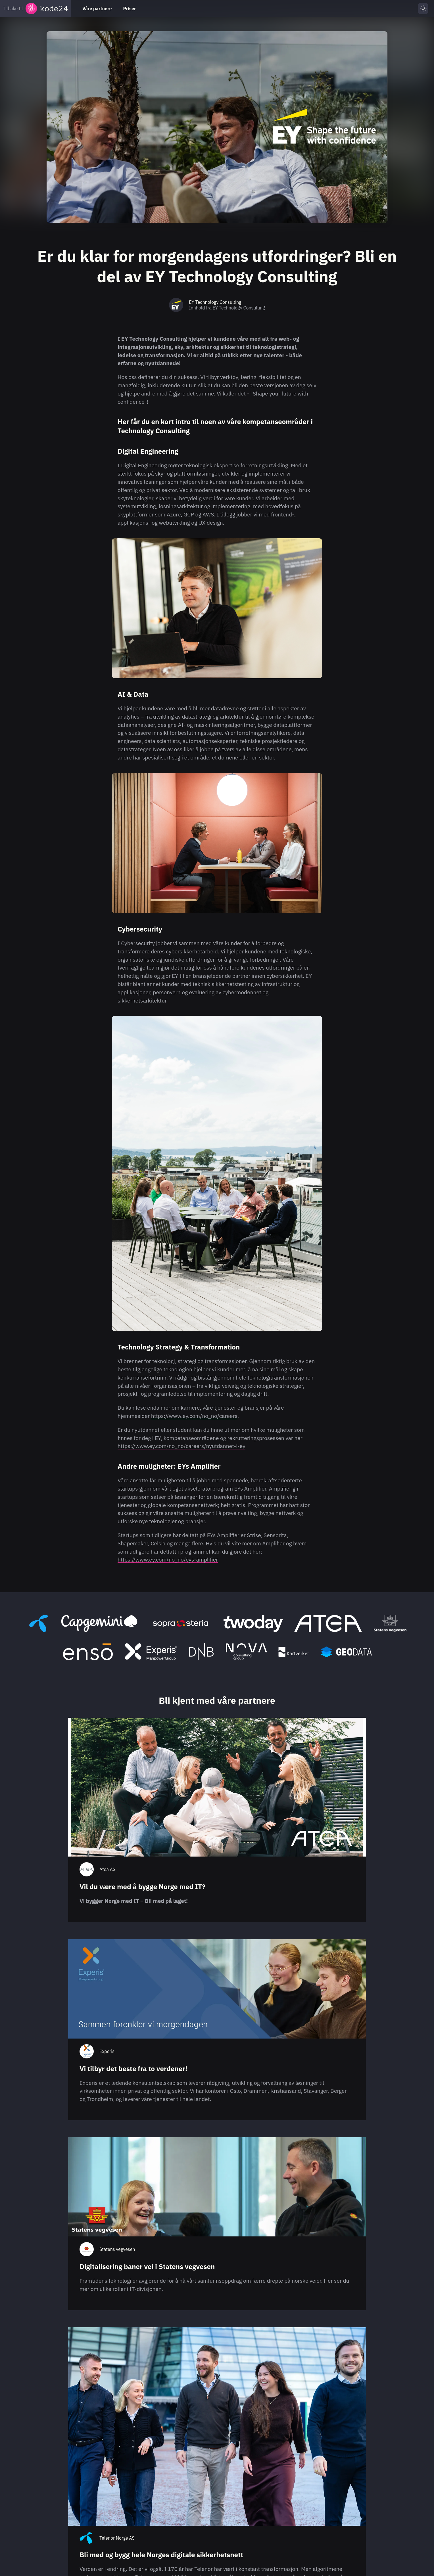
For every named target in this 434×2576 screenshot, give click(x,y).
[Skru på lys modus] (423, 8)
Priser (129, 8)
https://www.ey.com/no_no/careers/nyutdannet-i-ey (181, 1445)
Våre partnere (97, 8)
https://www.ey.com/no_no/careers (194, 1415)
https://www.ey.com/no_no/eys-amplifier (168, 1559)
